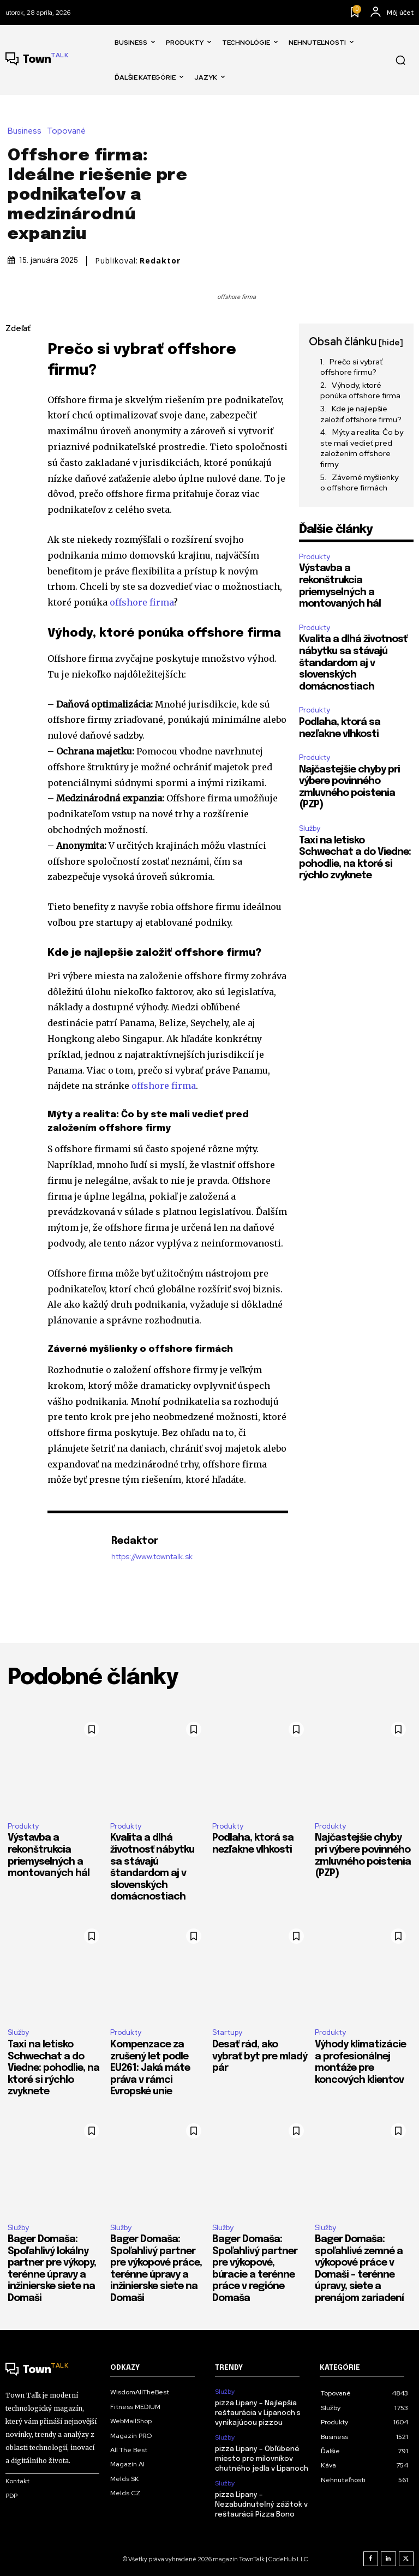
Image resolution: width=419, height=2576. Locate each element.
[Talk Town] (36, 60)
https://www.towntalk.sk (152, 1556)
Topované (69, 131)
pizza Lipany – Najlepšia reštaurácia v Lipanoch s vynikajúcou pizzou (258, 2413)
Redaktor (160, 261)
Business (27, 131)
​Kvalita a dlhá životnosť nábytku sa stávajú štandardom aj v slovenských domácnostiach (353, 662)
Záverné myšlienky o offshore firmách (359, 482)
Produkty (314, 556)
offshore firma (141, 602)
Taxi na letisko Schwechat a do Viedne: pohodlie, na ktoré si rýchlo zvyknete (53, 2068)
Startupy (227, 2032)
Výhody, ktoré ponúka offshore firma (360, 390)
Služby (309, 828)
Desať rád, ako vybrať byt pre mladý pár (259, 2056)
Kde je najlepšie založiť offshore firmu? (361, 414)
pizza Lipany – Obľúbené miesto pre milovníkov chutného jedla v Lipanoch (261, 2459)
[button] (400, 60)
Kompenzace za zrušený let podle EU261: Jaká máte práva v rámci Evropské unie (150, 2068)
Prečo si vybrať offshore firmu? (351, 367)
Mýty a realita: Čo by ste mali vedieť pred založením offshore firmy (361, 448)
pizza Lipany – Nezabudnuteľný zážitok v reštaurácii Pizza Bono (261, 2504)
